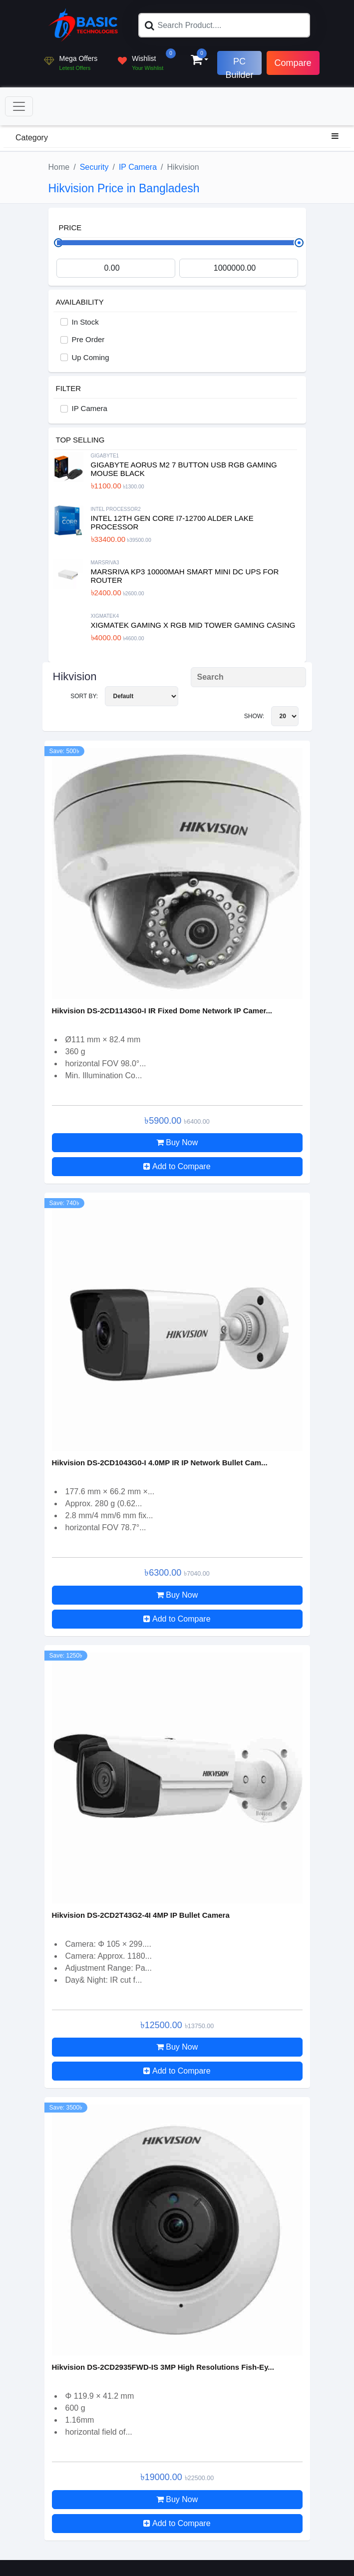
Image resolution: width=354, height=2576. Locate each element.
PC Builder (239, 65)
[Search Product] (248, 677)
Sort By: (124, 696)
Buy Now (177, 1142)
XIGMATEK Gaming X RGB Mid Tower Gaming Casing (193, 625)
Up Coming (90, 357)
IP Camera (138, 167)
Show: (271, 716)
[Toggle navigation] (19, 106)
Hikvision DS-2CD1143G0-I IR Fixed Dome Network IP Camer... (162, 1010)
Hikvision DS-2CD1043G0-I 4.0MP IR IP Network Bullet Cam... (160, 1462)
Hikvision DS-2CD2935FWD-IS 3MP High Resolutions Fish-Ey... (163, 2367)
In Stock (85, 322)
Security (94, 167)
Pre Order (88, 339)
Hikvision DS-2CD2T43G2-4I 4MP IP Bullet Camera (141, 1915)
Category (177, 137)
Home (59, 167)
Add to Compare (176, 1166)
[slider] (299, 242)
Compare (293, 63)
